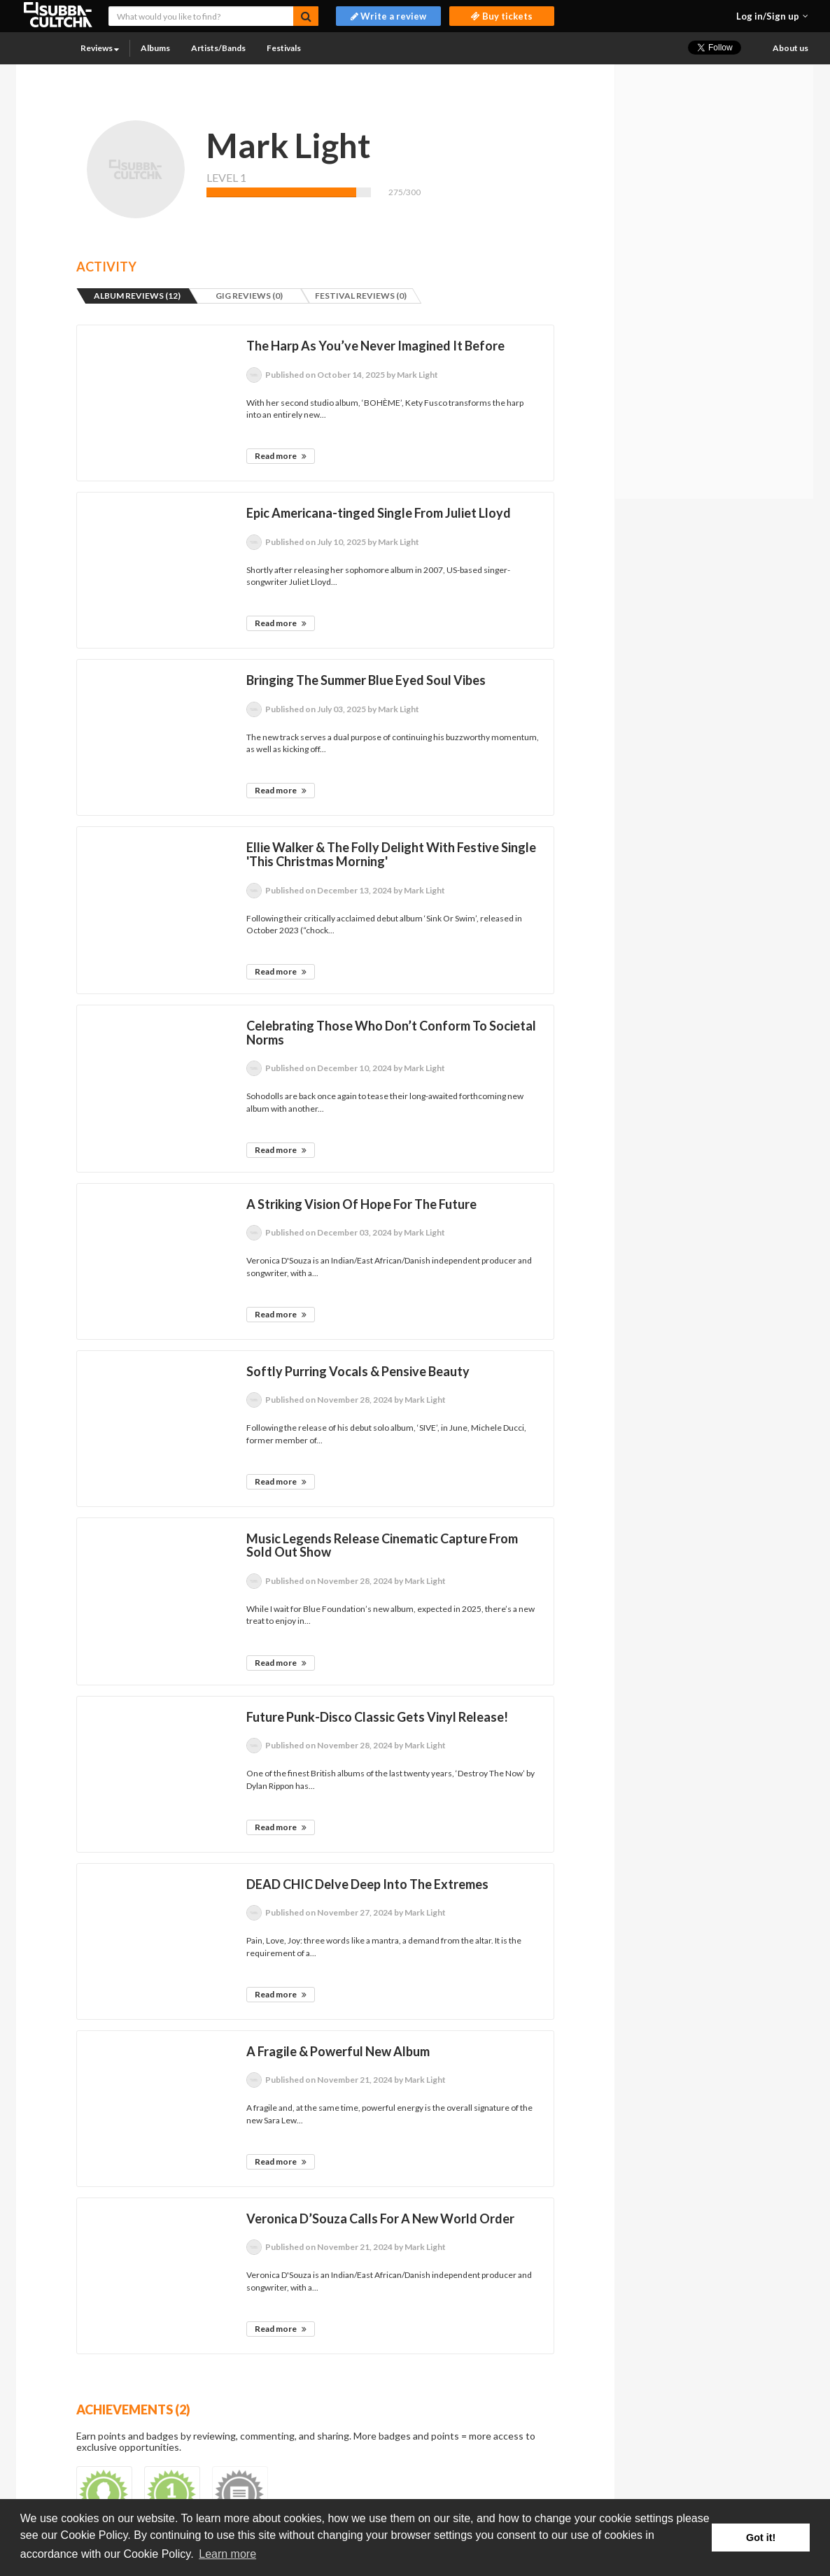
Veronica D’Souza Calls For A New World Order (380, 2218)
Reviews (99, 48)
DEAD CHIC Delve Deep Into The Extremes (367, 1884)
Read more (281, 456)
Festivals (284, 48)
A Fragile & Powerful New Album (338, 2051)
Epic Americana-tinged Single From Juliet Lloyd (378, 513)
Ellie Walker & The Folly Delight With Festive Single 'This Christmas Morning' (391, 854)
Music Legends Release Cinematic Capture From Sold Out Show (382, 1545)
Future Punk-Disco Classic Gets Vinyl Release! (377, 1717)
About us (790, 48)
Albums (155, 48)
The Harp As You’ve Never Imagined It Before (375, 345)
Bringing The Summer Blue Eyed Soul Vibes (366, 680)
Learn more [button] (227, 2554)
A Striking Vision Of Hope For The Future (361, 1204)
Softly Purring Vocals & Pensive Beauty (358, 1371)
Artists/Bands (218, 48)
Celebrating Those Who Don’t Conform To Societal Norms (391, 1032)
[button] (772, 16)
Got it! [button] (760, 2537)
